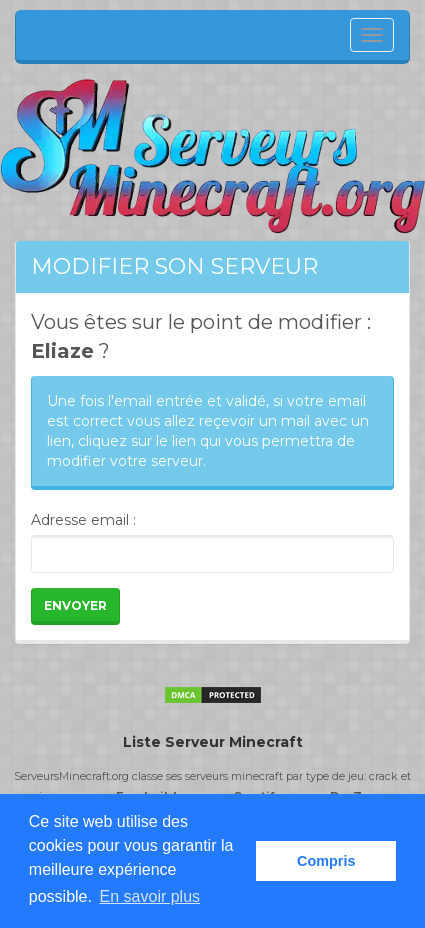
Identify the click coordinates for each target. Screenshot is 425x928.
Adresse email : (83, 520)
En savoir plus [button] (150, 896)
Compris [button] (326, 861)
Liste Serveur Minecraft (213, 742)
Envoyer (75, 605)
